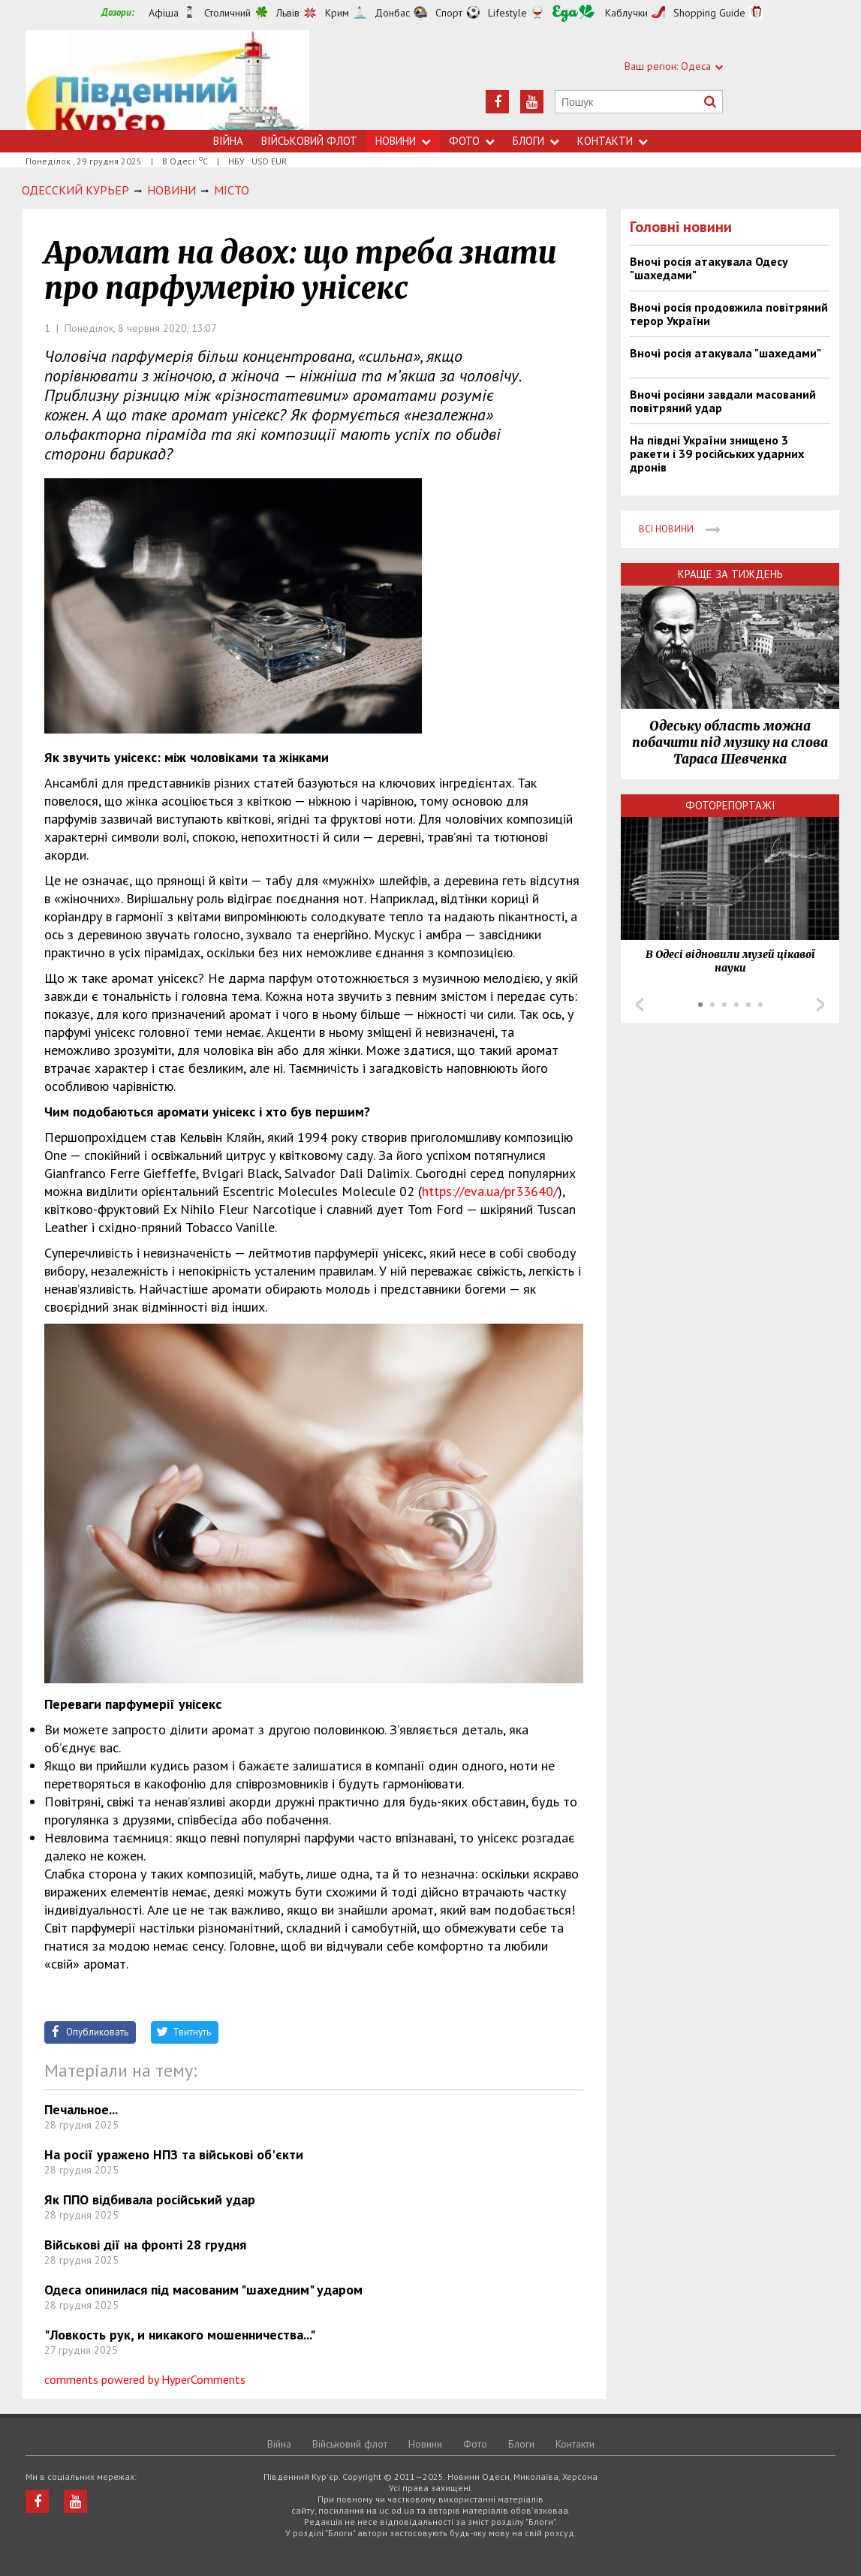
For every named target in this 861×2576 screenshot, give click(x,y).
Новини (403, 141)
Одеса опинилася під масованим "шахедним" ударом (203, 2289)
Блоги (536, 141)
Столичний (227, 13)
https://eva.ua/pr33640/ (490, 1191)
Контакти (612, 141)
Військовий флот (309, 141)
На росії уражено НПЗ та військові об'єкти (173, 2154)
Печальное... (81, 2109)
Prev (639, 1004)
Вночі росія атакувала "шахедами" (725, 352)
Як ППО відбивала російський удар (149, 2199)
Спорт (448, 13)
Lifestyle (507, 13)
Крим (337, 13)
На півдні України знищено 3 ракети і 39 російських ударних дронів (717, 453)
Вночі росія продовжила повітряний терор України (729, 314)
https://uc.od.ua (167, 80)
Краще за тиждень (730, 574)
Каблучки (626, 13)
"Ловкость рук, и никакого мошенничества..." (179, 2334)
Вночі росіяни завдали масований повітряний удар (723, 401)
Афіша (164, 13)
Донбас (392, 13)
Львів (288, 13)
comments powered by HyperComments (144, 2379)
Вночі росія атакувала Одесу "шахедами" (709, 268)
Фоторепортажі (730, 805)
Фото (472, 141)
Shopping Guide (709, 13)
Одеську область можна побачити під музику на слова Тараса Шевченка (730, 742)
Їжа (573, 13)
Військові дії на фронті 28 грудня (145, 2244)
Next (820, 1004)
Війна (228, 141)
